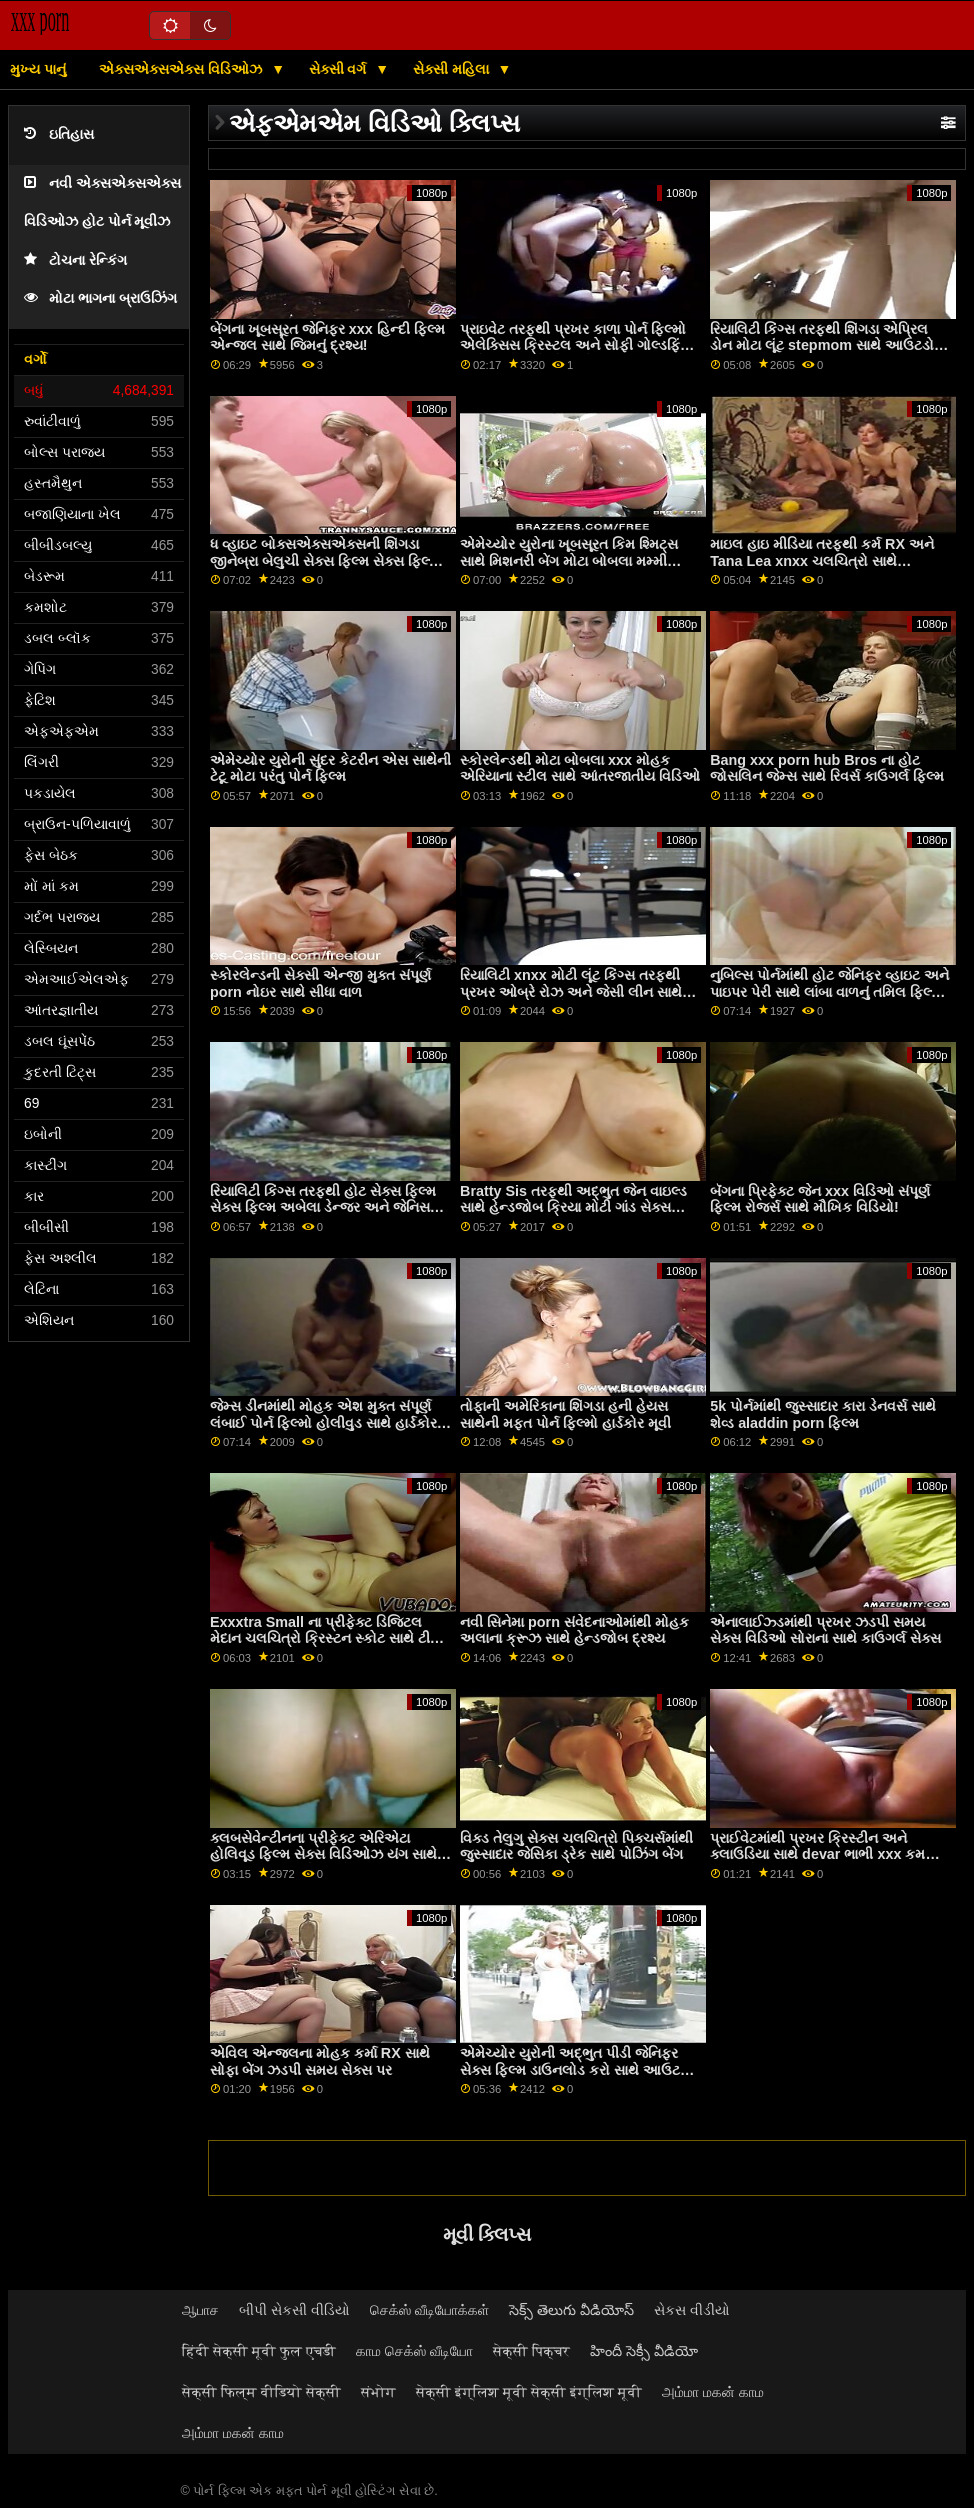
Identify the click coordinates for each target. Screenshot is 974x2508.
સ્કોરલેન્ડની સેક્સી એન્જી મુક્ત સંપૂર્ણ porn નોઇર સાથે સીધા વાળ (320, 983)
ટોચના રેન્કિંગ (75, 260)
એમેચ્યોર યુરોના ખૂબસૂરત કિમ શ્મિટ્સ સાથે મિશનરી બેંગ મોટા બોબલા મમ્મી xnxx (569, 560)
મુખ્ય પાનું (38, 69)
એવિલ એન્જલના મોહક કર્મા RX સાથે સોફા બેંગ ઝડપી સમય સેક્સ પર (320, 2061)
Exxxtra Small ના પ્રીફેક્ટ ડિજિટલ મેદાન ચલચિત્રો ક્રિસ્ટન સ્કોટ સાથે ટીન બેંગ (325, 1638)
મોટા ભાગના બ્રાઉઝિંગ (100, 298)
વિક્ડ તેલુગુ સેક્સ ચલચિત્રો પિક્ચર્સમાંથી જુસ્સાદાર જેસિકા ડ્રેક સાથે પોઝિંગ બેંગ (576, 1846)
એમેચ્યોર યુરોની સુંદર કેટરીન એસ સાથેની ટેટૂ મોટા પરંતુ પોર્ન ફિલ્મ (330, 768)
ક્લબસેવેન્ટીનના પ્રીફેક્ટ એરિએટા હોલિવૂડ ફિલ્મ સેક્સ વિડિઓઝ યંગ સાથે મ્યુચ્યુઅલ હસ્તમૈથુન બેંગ (323, 1854)
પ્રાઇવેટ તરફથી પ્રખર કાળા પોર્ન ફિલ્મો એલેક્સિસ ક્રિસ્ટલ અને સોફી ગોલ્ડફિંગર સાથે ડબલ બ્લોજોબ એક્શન (578, 345)
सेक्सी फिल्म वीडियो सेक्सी (261, 2392)
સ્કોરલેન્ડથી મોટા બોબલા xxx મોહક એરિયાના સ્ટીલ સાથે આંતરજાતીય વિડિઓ (580, 768)
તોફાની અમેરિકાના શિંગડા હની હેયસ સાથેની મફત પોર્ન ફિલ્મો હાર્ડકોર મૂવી (565, 1414)
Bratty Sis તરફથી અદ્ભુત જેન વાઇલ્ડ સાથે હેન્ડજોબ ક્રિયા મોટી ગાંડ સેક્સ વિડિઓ (573, 1207)
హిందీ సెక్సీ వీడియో (644, 2351)
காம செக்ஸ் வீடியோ (414, 2351)
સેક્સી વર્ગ (340, 69)
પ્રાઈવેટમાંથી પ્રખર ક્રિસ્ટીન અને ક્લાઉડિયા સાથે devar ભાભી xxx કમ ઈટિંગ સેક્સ (817, 1854)
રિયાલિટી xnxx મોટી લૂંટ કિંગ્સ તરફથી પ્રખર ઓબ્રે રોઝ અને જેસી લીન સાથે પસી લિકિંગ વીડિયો (571, 991)
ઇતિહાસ (59, 134)
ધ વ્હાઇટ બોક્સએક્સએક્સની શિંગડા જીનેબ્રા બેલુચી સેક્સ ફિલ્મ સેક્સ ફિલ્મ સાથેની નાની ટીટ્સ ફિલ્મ (324, 560)
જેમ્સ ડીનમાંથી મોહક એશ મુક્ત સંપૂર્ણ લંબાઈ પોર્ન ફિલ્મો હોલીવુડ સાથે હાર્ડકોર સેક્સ (323, 1422)
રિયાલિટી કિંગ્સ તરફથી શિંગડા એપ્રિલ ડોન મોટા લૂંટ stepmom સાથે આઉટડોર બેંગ (825, 345)
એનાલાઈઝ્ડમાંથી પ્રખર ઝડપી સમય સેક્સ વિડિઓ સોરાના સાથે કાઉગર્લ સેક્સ (825, 1630)
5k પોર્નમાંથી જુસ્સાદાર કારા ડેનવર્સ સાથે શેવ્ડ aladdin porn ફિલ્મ (823, 1414)
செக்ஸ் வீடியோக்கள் (429, 2310)
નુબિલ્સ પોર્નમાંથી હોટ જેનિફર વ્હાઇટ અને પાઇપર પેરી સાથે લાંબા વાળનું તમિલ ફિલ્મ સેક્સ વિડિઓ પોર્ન (829, 991)
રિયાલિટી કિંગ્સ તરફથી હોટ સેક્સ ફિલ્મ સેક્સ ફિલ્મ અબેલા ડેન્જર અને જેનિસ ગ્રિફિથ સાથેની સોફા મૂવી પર (323, 1207)
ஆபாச (200, 2310)
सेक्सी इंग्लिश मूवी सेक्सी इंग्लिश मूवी (529, 2392)
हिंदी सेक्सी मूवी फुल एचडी (259, 2351)
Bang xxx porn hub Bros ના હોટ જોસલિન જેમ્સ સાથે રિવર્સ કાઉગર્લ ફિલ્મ (827, 768)
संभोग (378, 2392)
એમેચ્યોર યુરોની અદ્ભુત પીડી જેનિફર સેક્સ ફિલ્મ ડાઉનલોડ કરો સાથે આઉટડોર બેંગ (579, 2069)
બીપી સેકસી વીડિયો (294, 2310)
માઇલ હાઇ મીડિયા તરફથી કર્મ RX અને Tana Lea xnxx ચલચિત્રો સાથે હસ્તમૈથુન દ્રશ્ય (822, 560)
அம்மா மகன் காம (713, 2392)
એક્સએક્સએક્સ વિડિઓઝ (182, 69)
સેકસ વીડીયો (692, 2310)
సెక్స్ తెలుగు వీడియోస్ (571, 2310)
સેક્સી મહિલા (453, 69)
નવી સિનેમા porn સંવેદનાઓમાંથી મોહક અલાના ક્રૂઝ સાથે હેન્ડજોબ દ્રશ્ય (574, 1630)
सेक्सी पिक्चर (531, 2351)
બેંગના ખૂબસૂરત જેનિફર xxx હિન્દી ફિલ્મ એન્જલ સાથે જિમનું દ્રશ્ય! (327, 337)
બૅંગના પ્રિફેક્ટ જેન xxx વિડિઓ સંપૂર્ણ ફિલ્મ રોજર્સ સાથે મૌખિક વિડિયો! (820, 1199)
